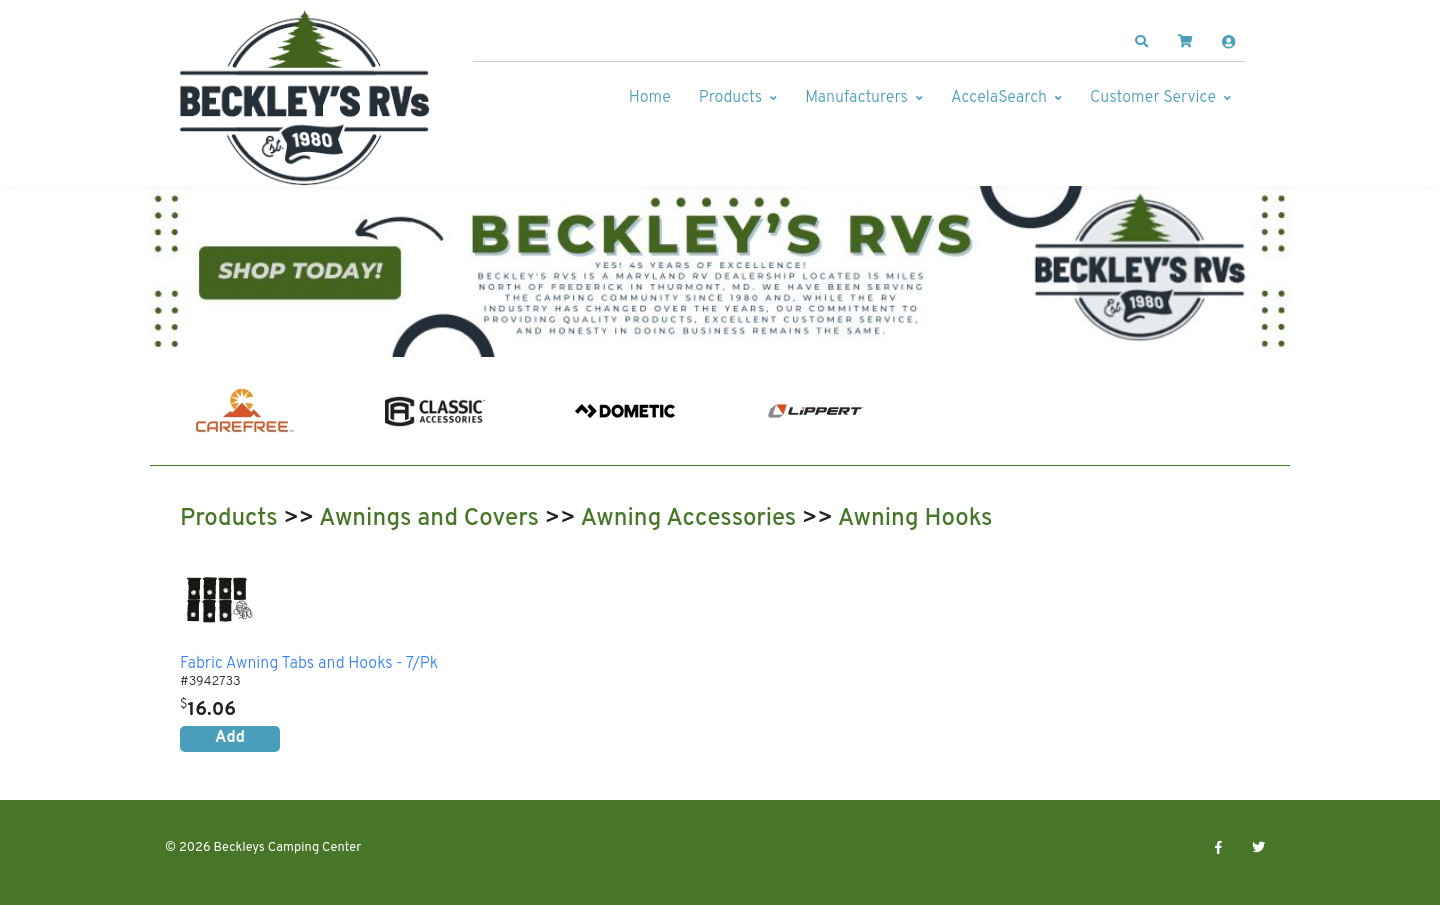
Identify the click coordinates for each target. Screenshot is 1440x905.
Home (650, 98)
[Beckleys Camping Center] (305, 98)
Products (730, 98)
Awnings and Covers (429, 519)
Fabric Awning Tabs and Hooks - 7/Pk (309, 665)
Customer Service (1153, 98)
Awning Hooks (915, 519)
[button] (1142, 42)
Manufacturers (856, 98)
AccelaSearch (999, 98)
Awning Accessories (688, 519)
